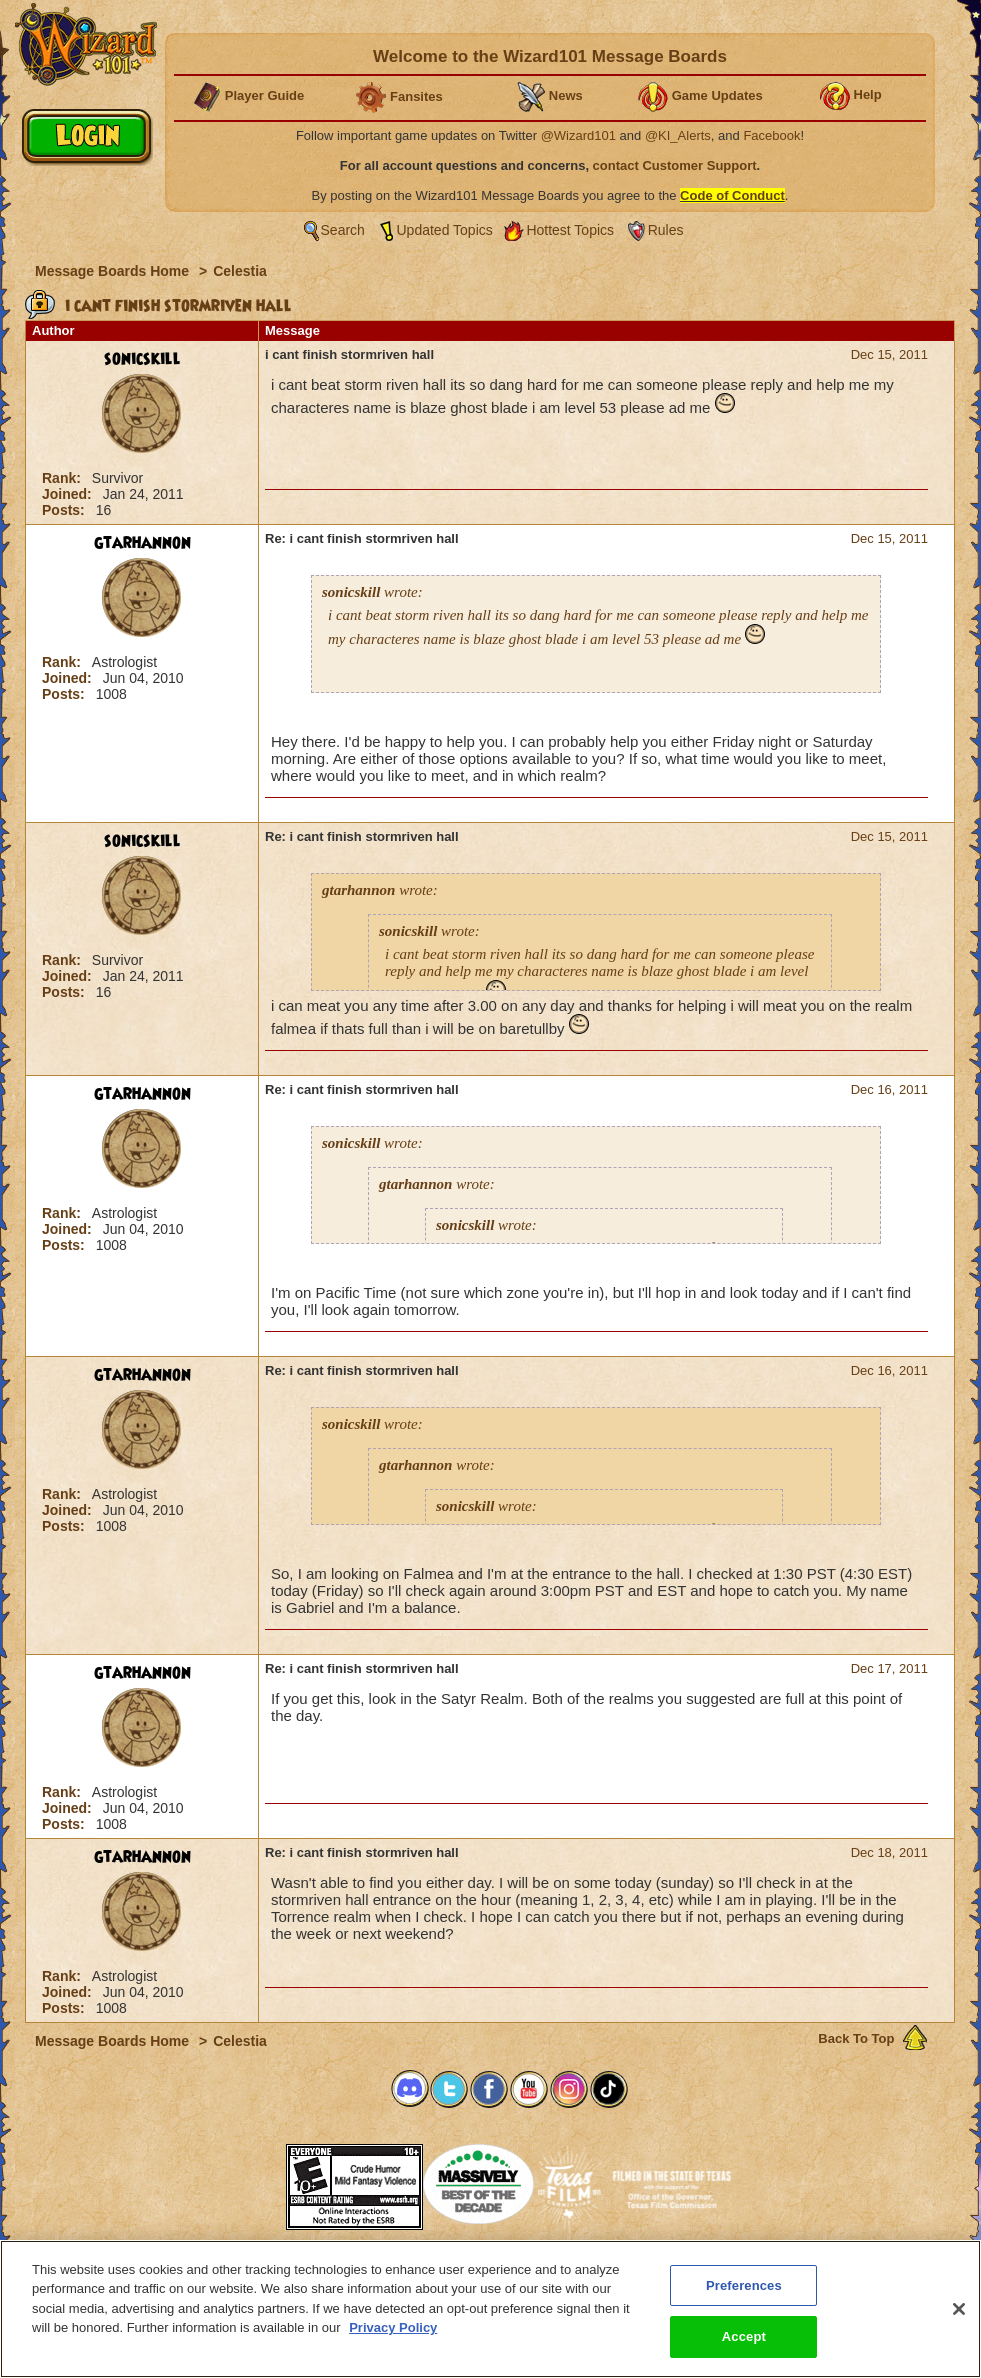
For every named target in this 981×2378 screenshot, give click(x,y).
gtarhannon (142, 543)
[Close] (959, 2309)
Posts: (65, 510)
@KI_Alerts (678, 135)
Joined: (69, 494)
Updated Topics (445, 230)
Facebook (771, 135)
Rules (666, 230)
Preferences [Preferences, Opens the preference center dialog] (744, 2285)
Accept (744, 2336)
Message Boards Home (114, 271)
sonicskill (142, 359)
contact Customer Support (675, 165)
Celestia (240, 271)
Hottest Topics (570, 230)
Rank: (63, 478)
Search (343, 230)
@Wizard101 (578, 135)
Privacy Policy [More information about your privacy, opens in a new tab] (393, 2327)
